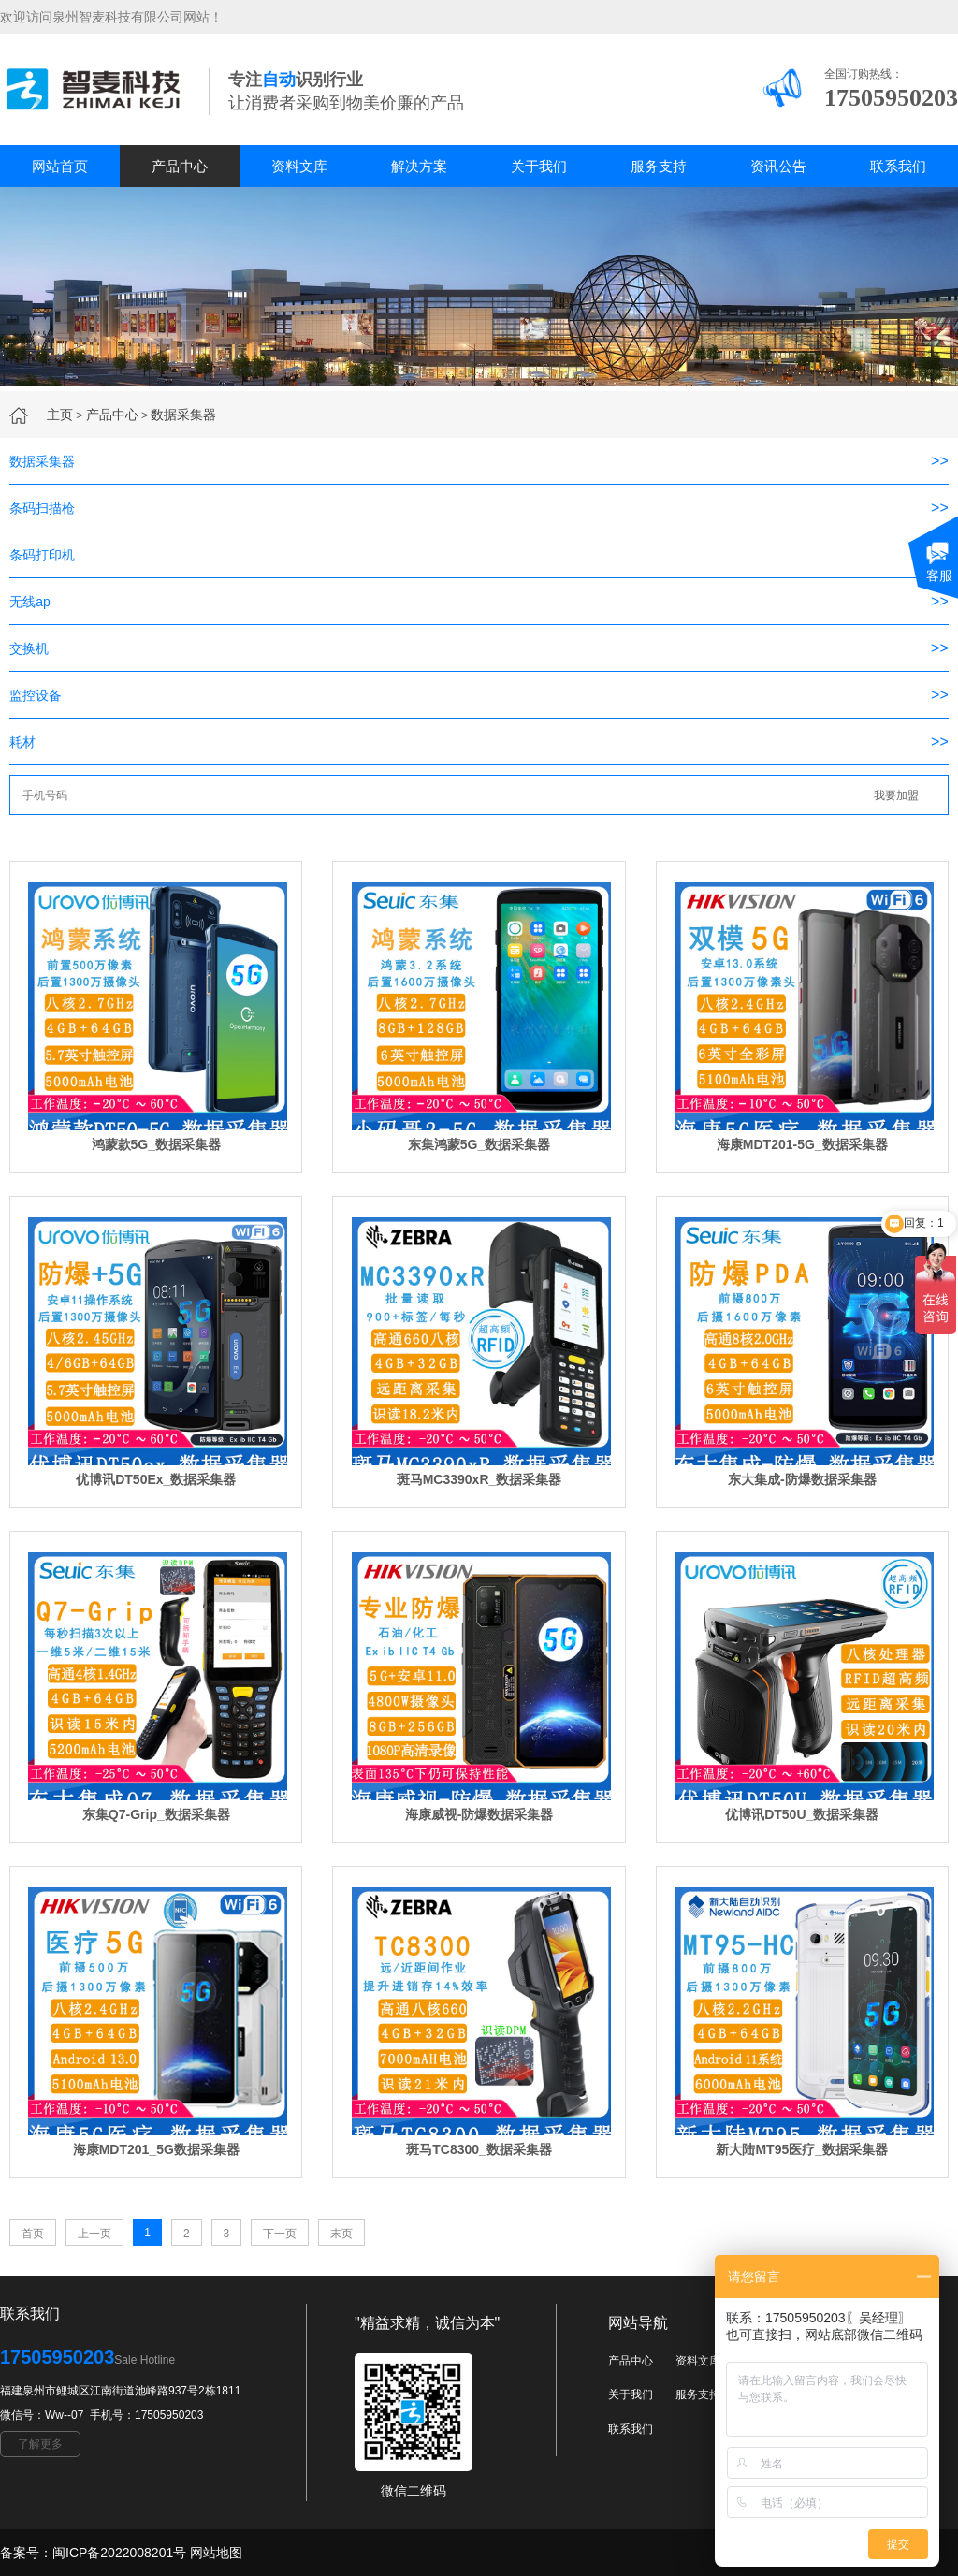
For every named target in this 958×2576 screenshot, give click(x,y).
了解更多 (40, 2444)
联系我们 (898, 166)
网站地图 (216, 2552)
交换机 (29, 648)
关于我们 (539, 166)
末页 (341, 2233)
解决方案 (419, 166)
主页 (60, 414)
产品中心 (180, 166)
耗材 (22, 742)
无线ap (30, 601)
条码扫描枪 (42, 508)
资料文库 (299, 166)
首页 (33, 2233)
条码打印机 (42, 554)
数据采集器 (183, 414)
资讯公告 (778, 166)
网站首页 (60, 166)
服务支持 (659, 166)
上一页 (94, 2233)
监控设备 (35, 695)
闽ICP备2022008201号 (119, 2552)
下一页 (280, 2233)
